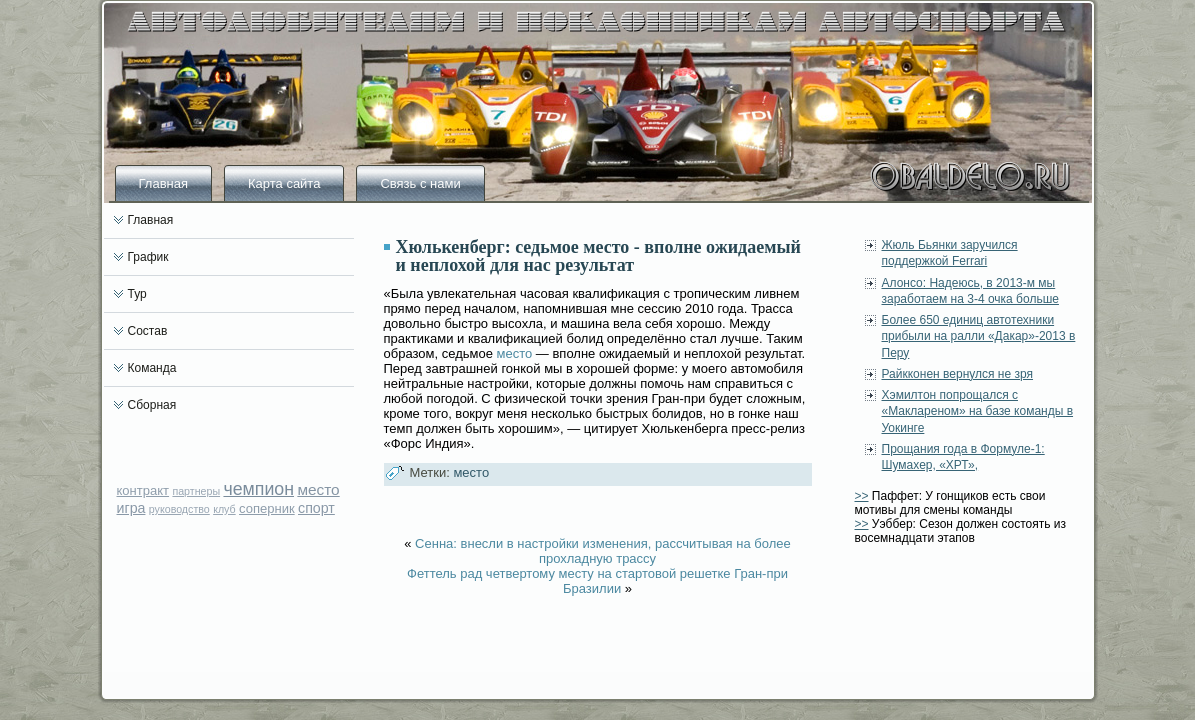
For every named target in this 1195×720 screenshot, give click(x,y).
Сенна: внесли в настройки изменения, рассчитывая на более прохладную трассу (603, 551)
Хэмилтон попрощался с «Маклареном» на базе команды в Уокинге (978, 411)
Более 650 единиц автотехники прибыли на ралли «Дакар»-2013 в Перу (979, 336)
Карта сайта (284, 183)
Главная (163, 183)
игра (131, 508)
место (318, 489)
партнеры (196, 491)
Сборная (152, 405)
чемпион (258, 489)
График (148, 257)
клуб (224, 509)
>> (862, 496)
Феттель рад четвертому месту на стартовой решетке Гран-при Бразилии (597, 581)
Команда (152, 368)
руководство (179, 509)
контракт (143, 490)
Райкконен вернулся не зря (958, 374)
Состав (148, 331)
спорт (316, 508)
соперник (267, 508)
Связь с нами (420, 183)
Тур (137, 294)
